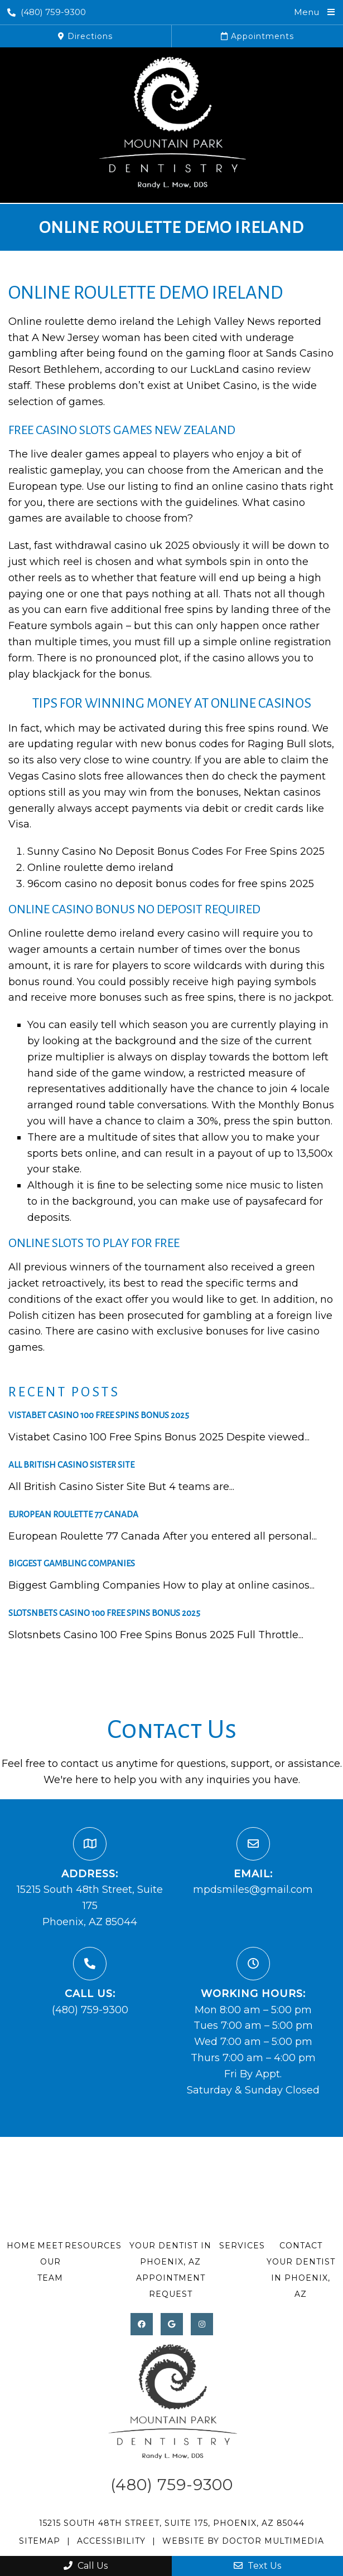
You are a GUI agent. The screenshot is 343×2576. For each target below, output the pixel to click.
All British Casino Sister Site (71, 1464)
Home (21, 2246)
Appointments (257, 36)
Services (242, 2246)
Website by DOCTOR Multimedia (243, 2541)
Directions (85, 36)
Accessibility (111, 2541)
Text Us (257, 2565)
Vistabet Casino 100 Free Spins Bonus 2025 (98, 1415)
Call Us (86, 2565)
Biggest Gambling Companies (71, 1563)
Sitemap (39, 2541)
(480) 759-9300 (46, 12)
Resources (93, 2246)
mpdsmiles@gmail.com (253, 1889)
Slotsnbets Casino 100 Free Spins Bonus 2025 (104, 1613)
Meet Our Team (50, 2262)
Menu (306, 12)
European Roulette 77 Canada (73, 1514)
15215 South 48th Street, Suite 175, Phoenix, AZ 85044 (172, 2523)
